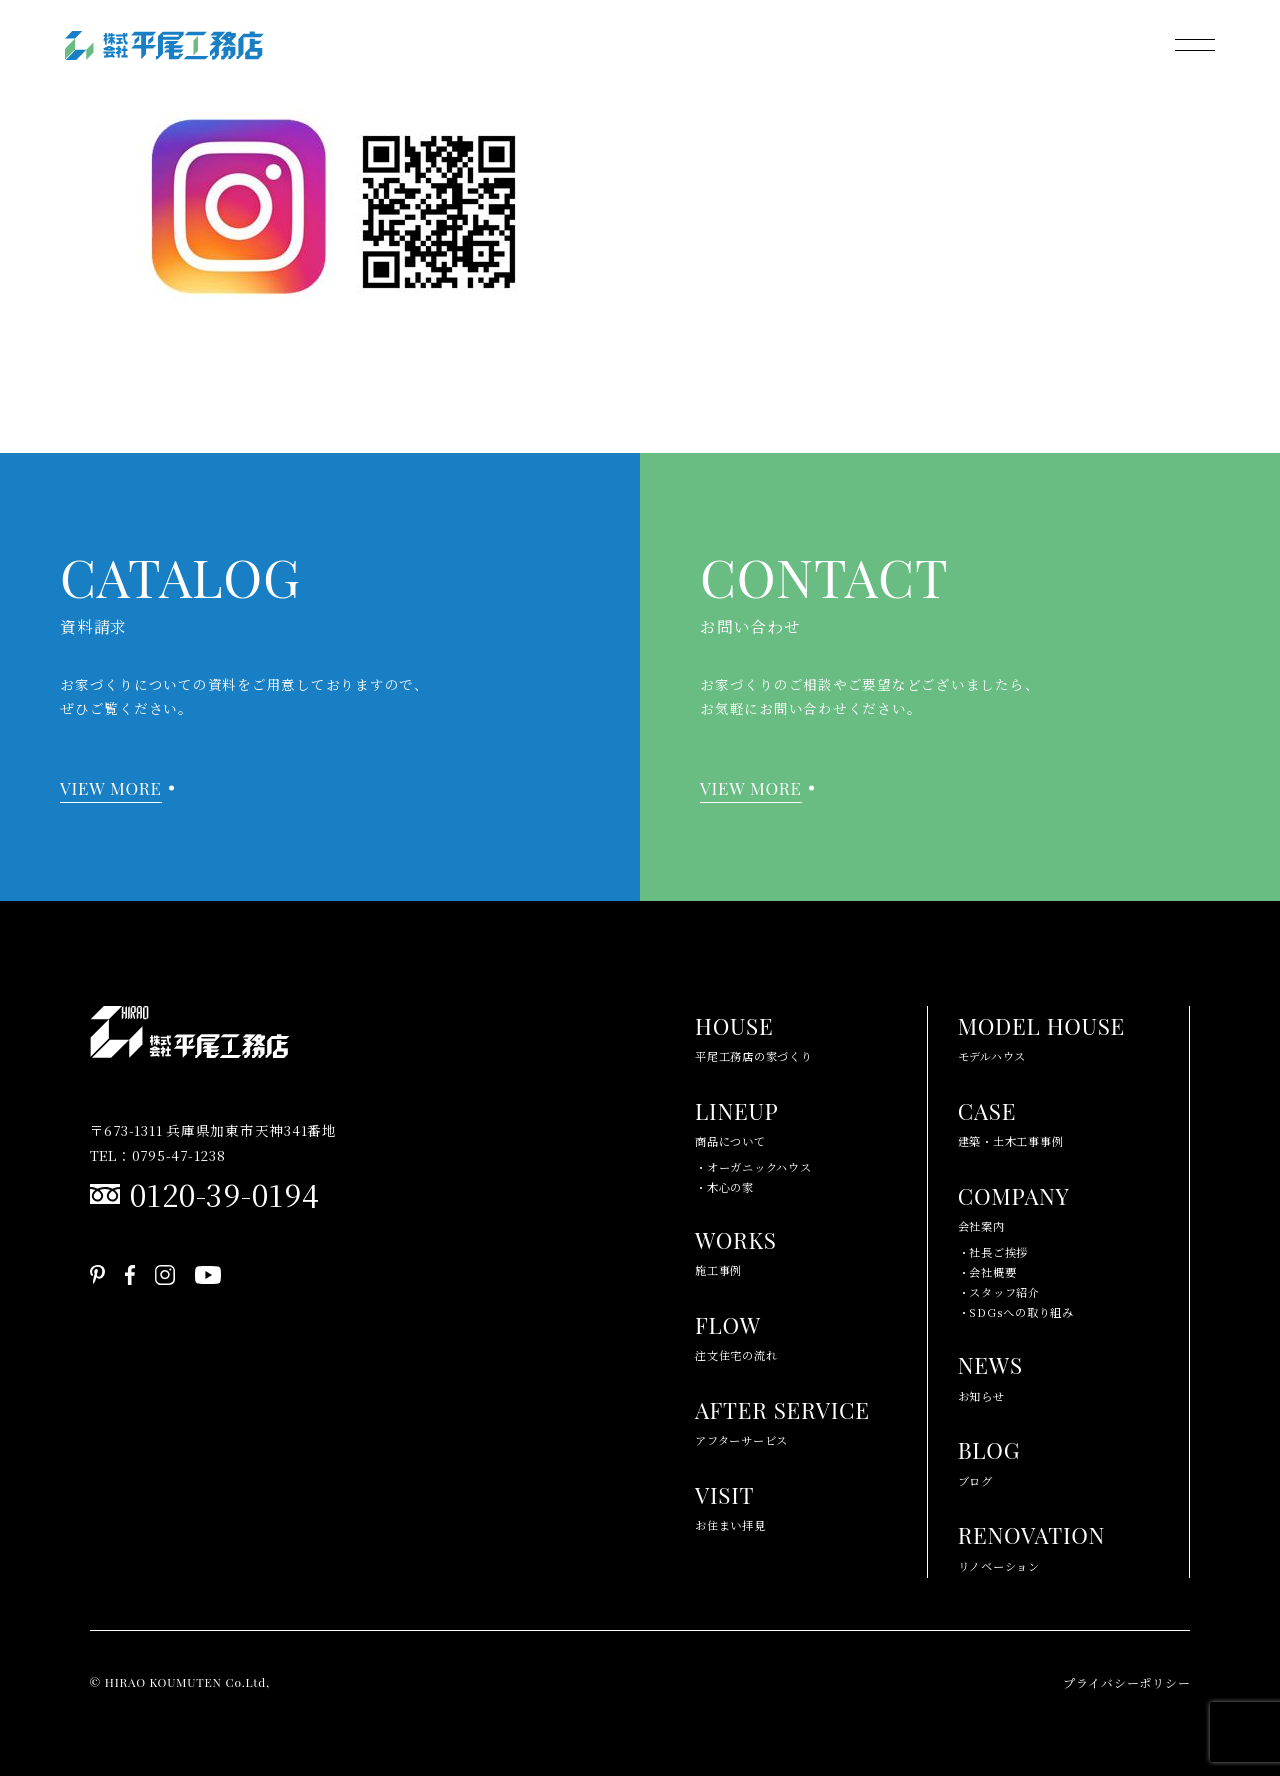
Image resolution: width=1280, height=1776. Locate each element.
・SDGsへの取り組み (1016, 1312)
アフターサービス (782, 1419)
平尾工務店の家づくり (754, 1035)
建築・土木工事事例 (1011, 1120)
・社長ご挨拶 (993, 1252)
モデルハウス (1041, 1035)
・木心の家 (724, 1187)
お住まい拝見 (730, 1504)
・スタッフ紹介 (999, 1292)
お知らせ (990, 1374)
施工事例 (736, 1249)
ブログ (989, 1459)
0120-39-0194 (225, 1194)
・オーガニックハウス (753, 1167)
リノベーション (1031, 1544)
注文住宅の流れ (736, 1334)
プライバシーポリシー (1127, 1682)
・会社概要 (987, 1272)
